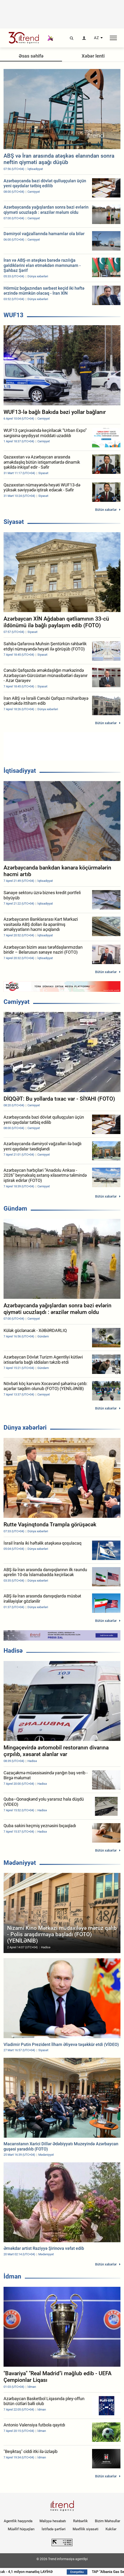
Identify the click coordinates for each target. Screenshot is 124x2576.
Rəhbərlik (80, 2521)
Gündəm (15, 1208)
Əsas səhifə (31, 56)
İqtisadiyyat (20, 770)
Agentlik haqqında (18, 2521)
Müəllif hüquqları (21, 2529)
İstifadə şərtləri (54, 2529)
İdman (12, 2276)
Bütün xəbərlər (106, 510)
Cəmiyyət (17, 1001)
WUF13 (13, 315)
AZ (96, 38)
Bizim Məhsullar (107, 2521)
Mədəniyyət (20, 1862)
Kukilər (111, 2529)
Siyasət (14, 521)
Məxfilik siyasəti (85, 2529)
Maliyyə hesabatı (53, 2521)
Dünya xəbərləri (25, 1427)
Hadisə (13, 1650)
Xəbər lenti (93, 56)
